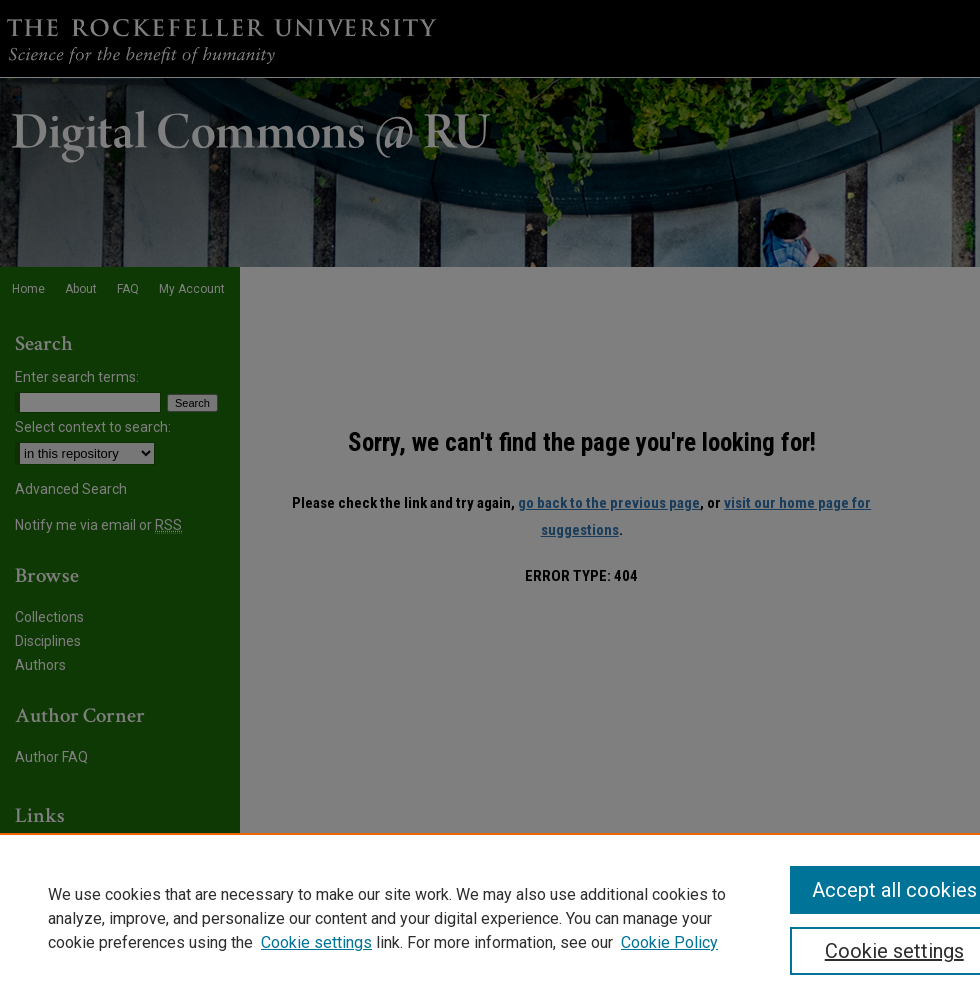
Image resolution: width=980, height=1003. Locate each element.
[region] (490, 918)
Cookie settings (316, 942)
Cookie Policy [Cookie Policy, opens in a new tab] (669, 942)
